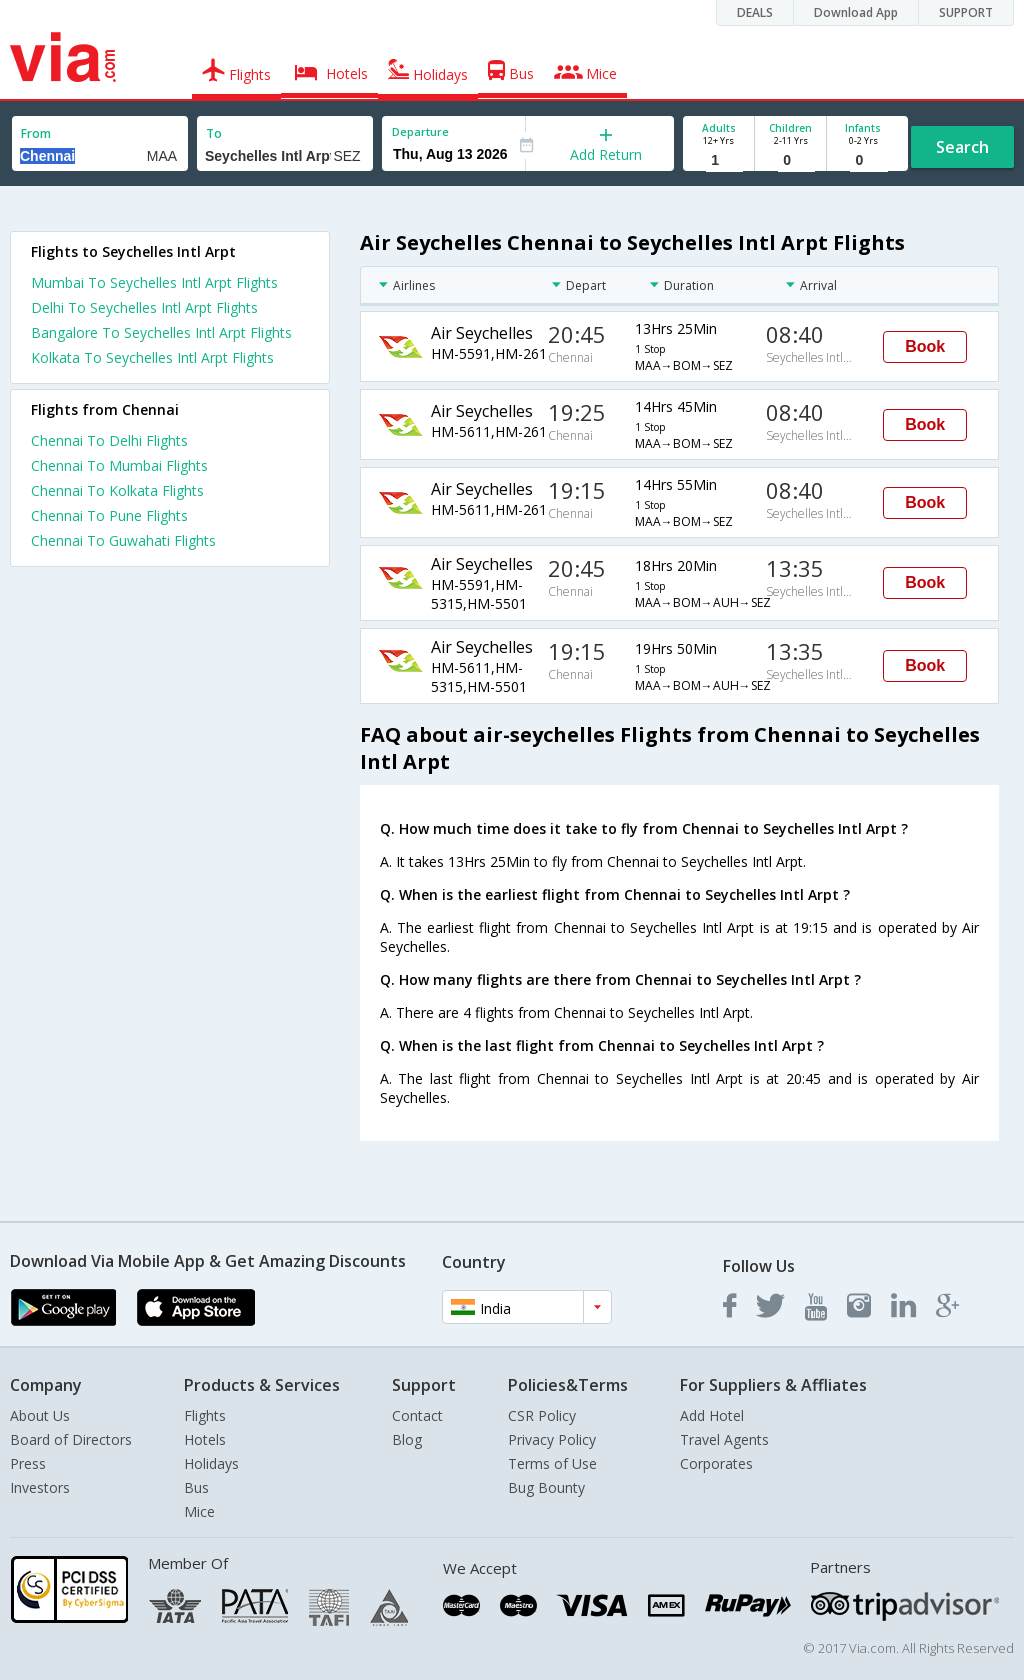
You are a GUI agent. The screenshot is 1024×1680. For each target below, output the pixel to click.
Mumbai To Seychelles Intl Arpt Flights (154, 282)
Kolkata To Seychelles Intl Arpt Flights (152, 357)
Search (962, 147)
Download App (856, 12)
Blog (407, 1439)
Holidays (211, 1463)
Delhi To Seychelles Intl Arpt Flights (144, 307)
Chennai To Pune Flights (109, 515)
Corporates (716, 1463)
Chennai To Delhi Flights (109, 440)
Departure (420, 131)
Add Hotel (712, 1415)
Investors (40, 1487)
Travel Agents (724, 1439)
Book (925, 346)
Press (28, 1463)
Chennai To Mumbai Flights (119, 465)
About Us (40, 1415)
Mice (199, 1511)
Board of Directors (71, 1439)
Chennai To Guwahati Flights (123, 540)
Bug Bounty (546, 1487)
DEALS (755, 12)
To (214, 133)
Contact (417, 1415)
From (36, 133)
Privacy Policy (552, 1439)
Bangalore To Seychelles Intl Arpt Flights (161, 332)
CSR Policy (542, 1415)
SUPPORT (966, 12)
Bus (196, 1487)
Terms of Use (552, 1463)
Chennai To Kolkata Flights (117, 490)
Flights (205, 1415)
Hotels (205, 1439)
